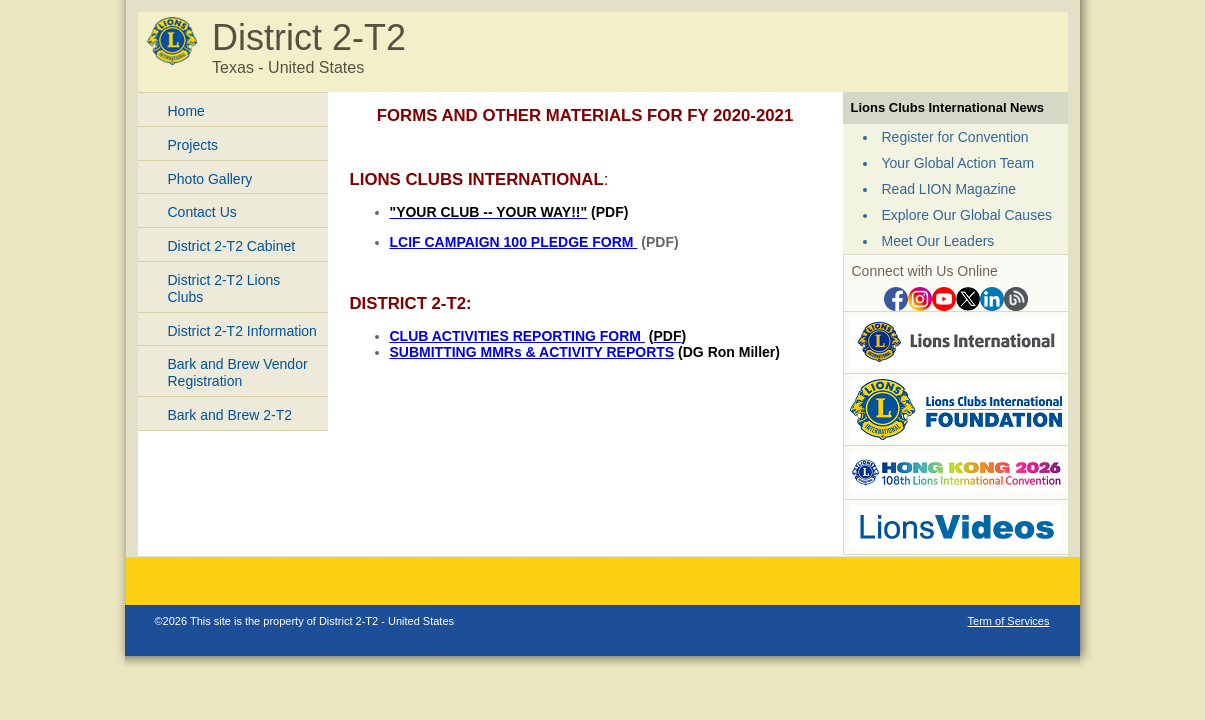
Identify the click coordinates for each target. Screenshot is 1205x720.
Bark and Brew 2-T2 (230, 415)
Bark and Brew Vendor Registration (238, 372)
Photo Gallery (210, 179)
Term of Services (1009, 621)
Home (186, 111)
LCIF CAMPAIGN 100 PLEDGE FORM (514, 242)
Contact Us (202, 212)
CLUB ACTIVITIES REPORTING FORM (517, 336)
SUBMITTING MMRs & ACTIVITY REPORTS (532, 352)
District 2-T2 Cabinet (232, 246)
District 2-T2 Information (242, 331)
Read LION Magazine (949, 189)
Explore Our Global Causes (967, 215)
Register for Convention (955, 137)
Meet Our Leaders (938, 241)
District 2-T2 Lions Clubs (224, 288)
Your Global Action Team (958, 163)
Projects (193, 145)
